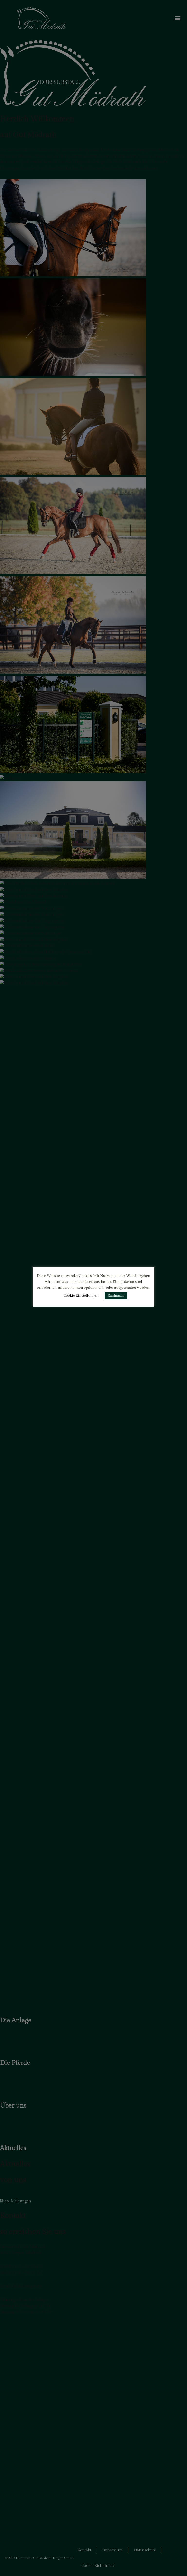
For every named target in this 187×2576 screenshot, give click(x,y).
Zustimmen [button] (116, 1295)
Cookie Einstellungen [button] (81, 1295)
